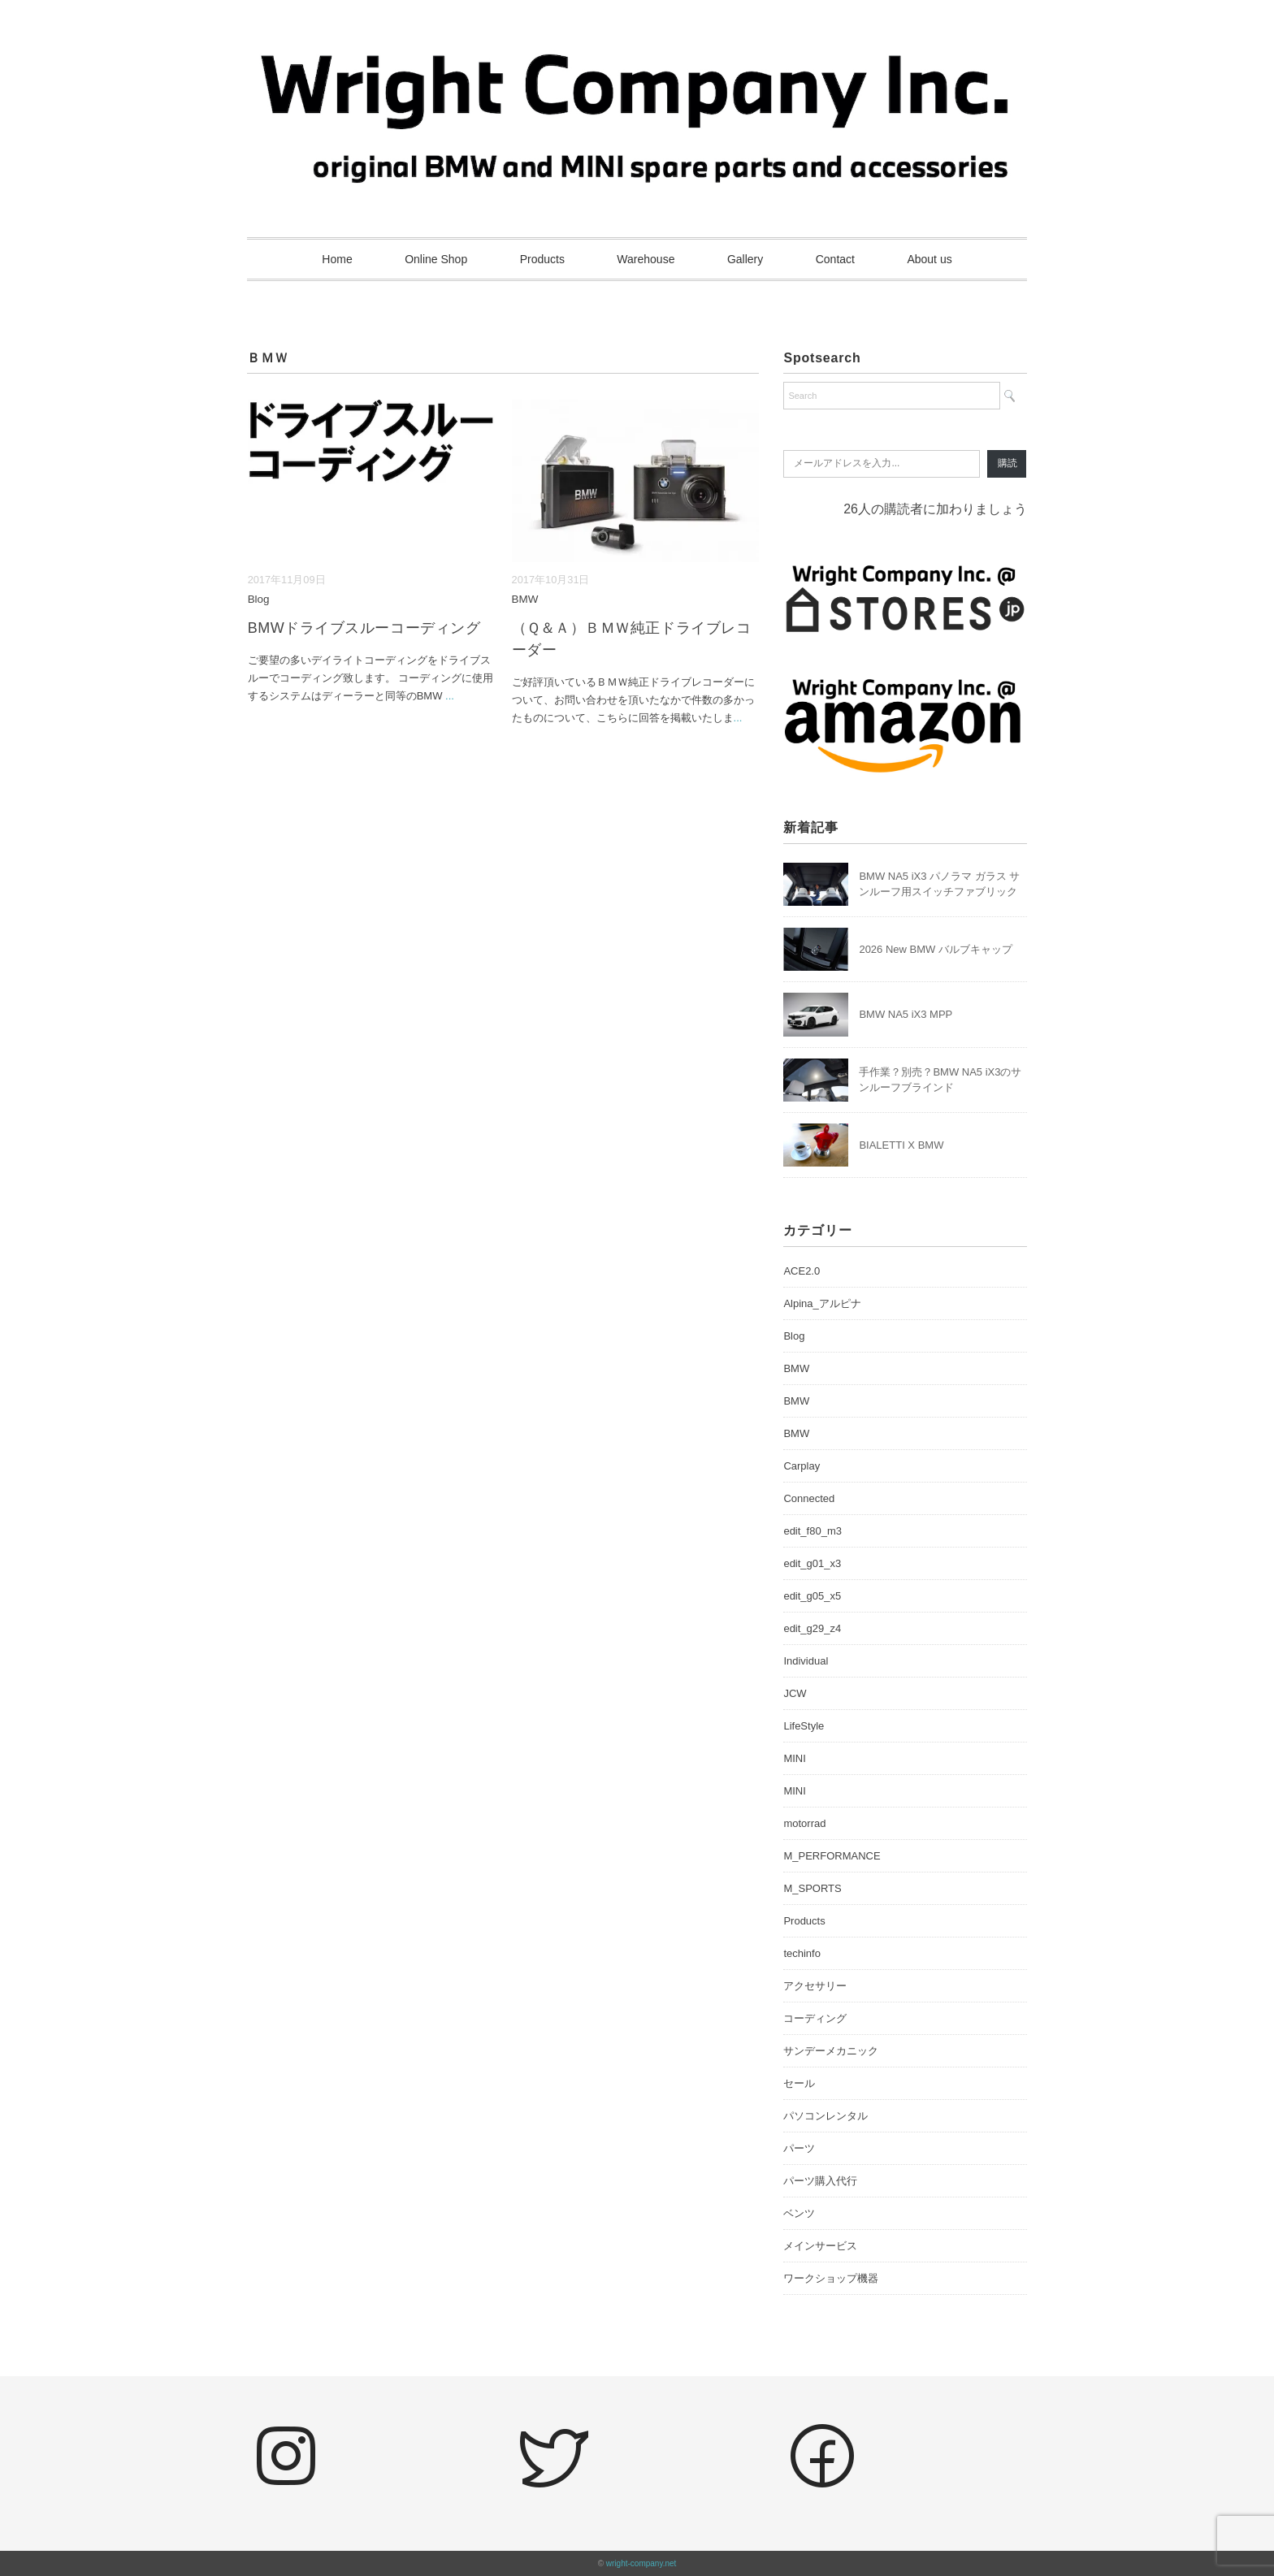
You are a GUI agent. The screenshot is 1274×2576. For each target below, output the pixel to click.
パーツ (799, 2148)
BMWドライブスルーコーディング (364, 628)
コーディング (815, 2018)
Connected (808, 1498)
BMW (525, 599)
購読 (1007, 463)
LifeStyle (803, 1726)
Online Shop (436, 259)
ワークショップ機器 (830, 2278)
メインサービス (820, 2246)
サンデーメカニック (830, 2051)
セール (799, 2083)
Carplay (801, 1466)
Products (542, 259)
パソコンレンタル (825, 2116)
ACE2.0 (801, 1271)
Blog (259, 599)
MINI (794, 1758)
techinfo (802, 1953)
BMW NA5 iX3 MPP (905, 1014)
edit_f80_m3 (812, 1531)
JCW (794, 1693)
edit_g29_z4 (812, 1628)
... (449, 696)
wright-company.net (641, 2563)
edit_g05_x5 (812, 1596)
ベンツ (799, 2213)
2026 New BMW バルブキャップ (935, 949)
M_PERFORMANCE (831, 1856)
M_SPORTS (812, 1888)
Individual (805, 1661)
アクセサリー (815, 1986)
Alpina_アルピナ (821, 1303)
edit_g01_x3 (812, 1563)
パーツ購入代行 (820, 2181)
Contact (835, 259)
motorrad (804, 1823)
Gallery (745, 259)
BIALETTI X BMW (901, 1145)
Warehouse (645, 259)
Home (337, 259)
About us (929, 259)
